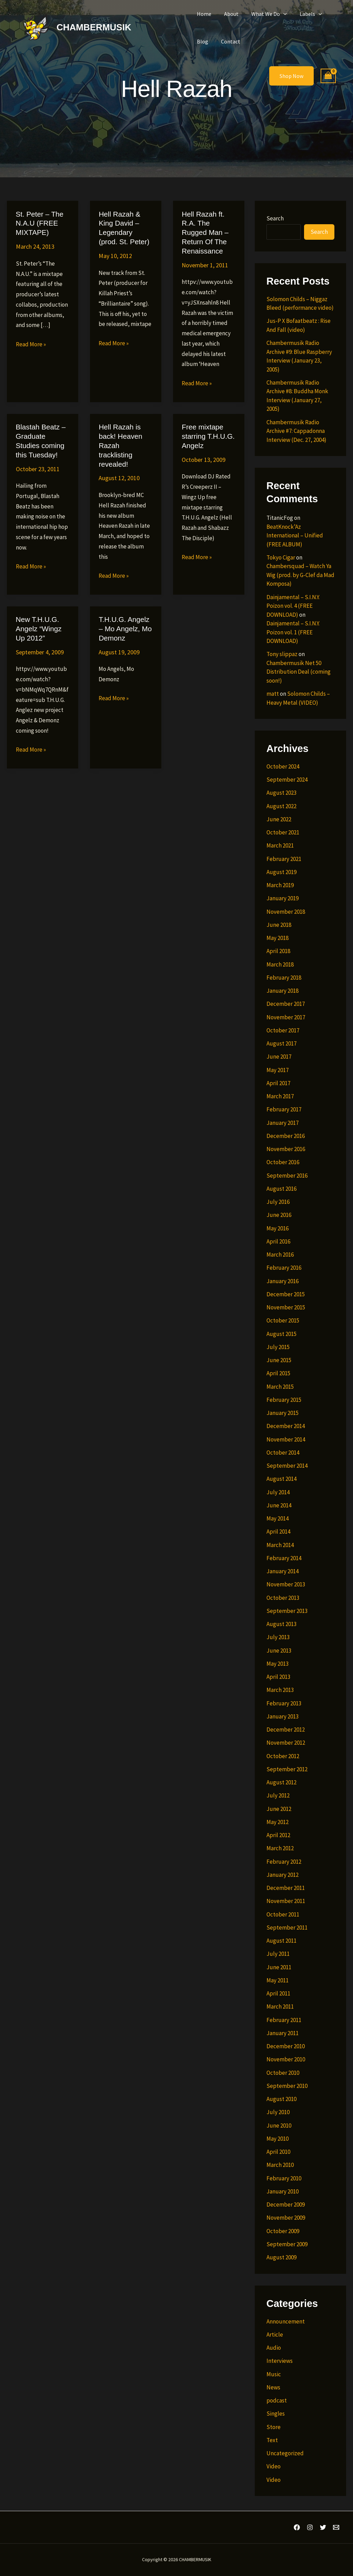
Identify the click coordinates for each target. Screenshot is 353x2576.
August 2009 (281, 2257)
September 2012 (286, 1769)
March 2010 (280, 2165)
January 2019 (282, 898)
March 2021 (280, 845)
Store (273, 2427)
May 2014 (277, 1518)
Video (273, 2466)
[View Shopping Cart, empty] (328, 76)
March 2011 (280, 2006)
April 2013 (278, 1677)
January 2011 (282, 2033)
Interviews (279, 2361)
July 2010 (278, 2112)
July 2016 (278, 1202)
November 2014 (285, 1439)
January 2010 (282, 2191)
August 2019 (281, 872)
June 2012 (278, 1809)
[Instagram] (310, 2527)
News (273, 2387)
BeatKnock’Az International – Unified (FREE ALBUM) (294, 535)
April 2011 (278, 1993)
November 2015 (285, 1307)
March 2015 (280, 1386)
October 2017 (282, 1030)
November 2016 (285, 1149)
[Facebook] (297, 2527)
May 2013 (277, 1663)
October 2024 (282, 766)
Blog (201, 41)
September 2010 (286, 2086)
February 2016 (283, 1267)
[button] (278, 14)
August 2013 (281, 1624)
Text (272, 2440)
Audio (273, 2347)
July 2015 (278, 1347)
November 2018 (285, 911)
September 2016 (286, 1175)
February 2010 (283, 2178)
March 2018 (280, 964)
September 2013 (286, 1611)
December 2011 (285, 1888)
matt (272, 693)
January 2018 (282, 990)
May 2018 (277, 938)
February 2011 (283, 2020)
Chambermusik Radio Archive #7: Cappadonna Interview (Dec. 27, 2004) (296, 431)
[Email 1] (336, 2527)
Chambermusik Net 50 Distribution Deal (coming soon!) (298, 671)
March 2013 (280, 1690)
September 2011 (286, 1927)
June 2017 (278, 1056)
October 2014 (282, 1452)
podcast (276, 2400)
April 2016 (278, 1241)
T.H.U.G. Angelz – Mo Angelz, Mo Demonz (124, 617)
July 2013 (278, 1637)
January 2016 (282, 1281)
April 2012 (278, 1835)
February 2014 (283, 1558)
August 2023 (281, 792)
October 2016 (282, 1162)
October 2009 (282, 2231)
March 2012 (280, 1848)
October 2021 (282, 832)
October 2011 (282, 1914)
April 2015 (278, 1373)
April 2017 (278, 1083)
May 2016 (277, 1228)
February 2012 (283, 1861)
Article (274, 2334)
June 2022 (278, 819)
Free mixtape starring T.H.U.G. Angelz (207, 425)
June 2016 (278, 1215)
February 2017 (283, 1109)
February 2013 (283, 1703)
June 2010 (278, 2125)
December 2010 (285, 2046)
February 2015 (283, 1400)
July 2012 (278, 1795)
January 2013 (282, 1716)
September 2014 (286, 1465)
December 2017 (285, 1004)
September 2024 (286, 779)
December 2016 (285, 1136)
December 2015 (285, 1294)
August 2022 (281, 806)
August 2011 (281, 1940)
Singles (275, 2413)
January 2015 (282, 1413)
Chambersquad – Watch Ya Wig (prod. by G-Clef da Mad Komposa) (300, 574)
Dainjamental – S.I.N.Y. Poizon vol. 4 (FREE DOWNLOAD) (293, 605)
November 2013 (285, 1584)
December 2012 (285, 1729)
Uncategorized (285, 2453)
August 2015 (281, 1334)
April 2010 (278, 2152)
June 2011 (278, 1967)
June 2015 (278, 1360)
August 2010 (281, 2099)
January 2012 (282, 1875)
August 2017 (281, 1043)
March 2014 (280, 1545)
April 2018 (278, 951)
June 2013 (278, 1650)
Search (275, 218)
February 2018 (283, 977)
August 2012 (281, 1782)
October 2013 (282, 1598)
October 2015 (282, 1320)
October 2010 (282, 2073)
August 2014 (281, 1479)
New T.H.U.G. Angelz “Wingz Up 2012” (38, 617)
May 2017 (277, 1070)
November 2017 (285, 1017)
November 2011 (285, 1901)
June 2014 (278, 1505)
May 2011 (277, 1980)
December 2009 (285, 2204)
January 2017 (282, 1123)
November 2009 (285, 2217)
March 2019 (280, 885)
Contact (228, 41)
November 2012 (285, 1742)
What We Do (264, 14)
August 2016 (281, 1188)
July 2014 (278, 1492)
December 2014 (285, 1426)
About (228, 13)
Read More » (31, 343)
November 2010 (285, 2059)
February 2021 (283, 859)
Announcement (285, 2321)
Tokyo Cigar (280, 557)
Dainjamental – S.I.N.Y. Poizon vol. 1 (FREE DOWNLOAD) (293, 632)
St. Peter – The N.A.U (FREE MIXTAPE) (39, 223)
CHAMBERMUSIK (94, 27)
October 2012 (282, 1756)
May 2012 (277, 1822)
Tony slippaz (281, 654)
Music (273, 2374)
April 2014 (278, 1531)
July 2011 (278, 1954)
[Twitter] (323, 2527)
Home (203, 13)
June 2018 (278, 925)
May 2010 (277, 2138)
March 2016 (280, 1254)
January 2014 (282, 1571)
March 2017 (280, 1096)
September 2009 (286, 2244)
